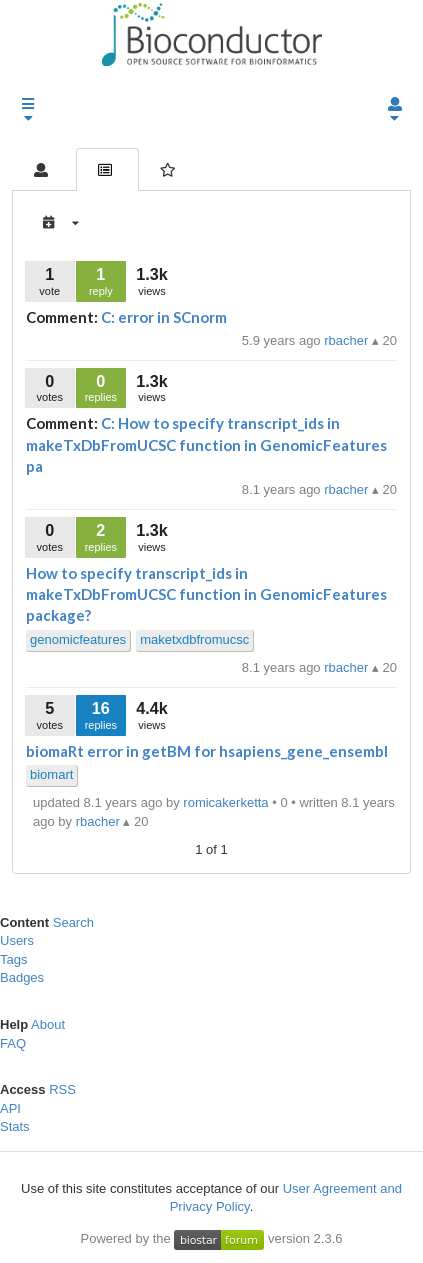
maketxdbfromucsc (194, 639)
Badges (22, 977)
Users (17, 940)
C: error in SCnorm (164, 317)
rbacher (348, 340)
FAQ (13, 1043)
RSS (62, 1089)
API (10, 1108)
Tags (13, 959)
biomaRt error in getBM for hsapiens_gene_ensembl (207, 751)
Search (73, 922)
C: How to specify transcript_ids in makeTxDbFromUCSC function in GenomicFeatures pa (206, 444)
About (48, 1024)
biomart (51, 774)
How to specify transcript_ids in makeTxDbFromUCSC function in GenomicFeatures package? (206, 594)
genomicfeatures (78, 639)
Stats (15, 1126)
